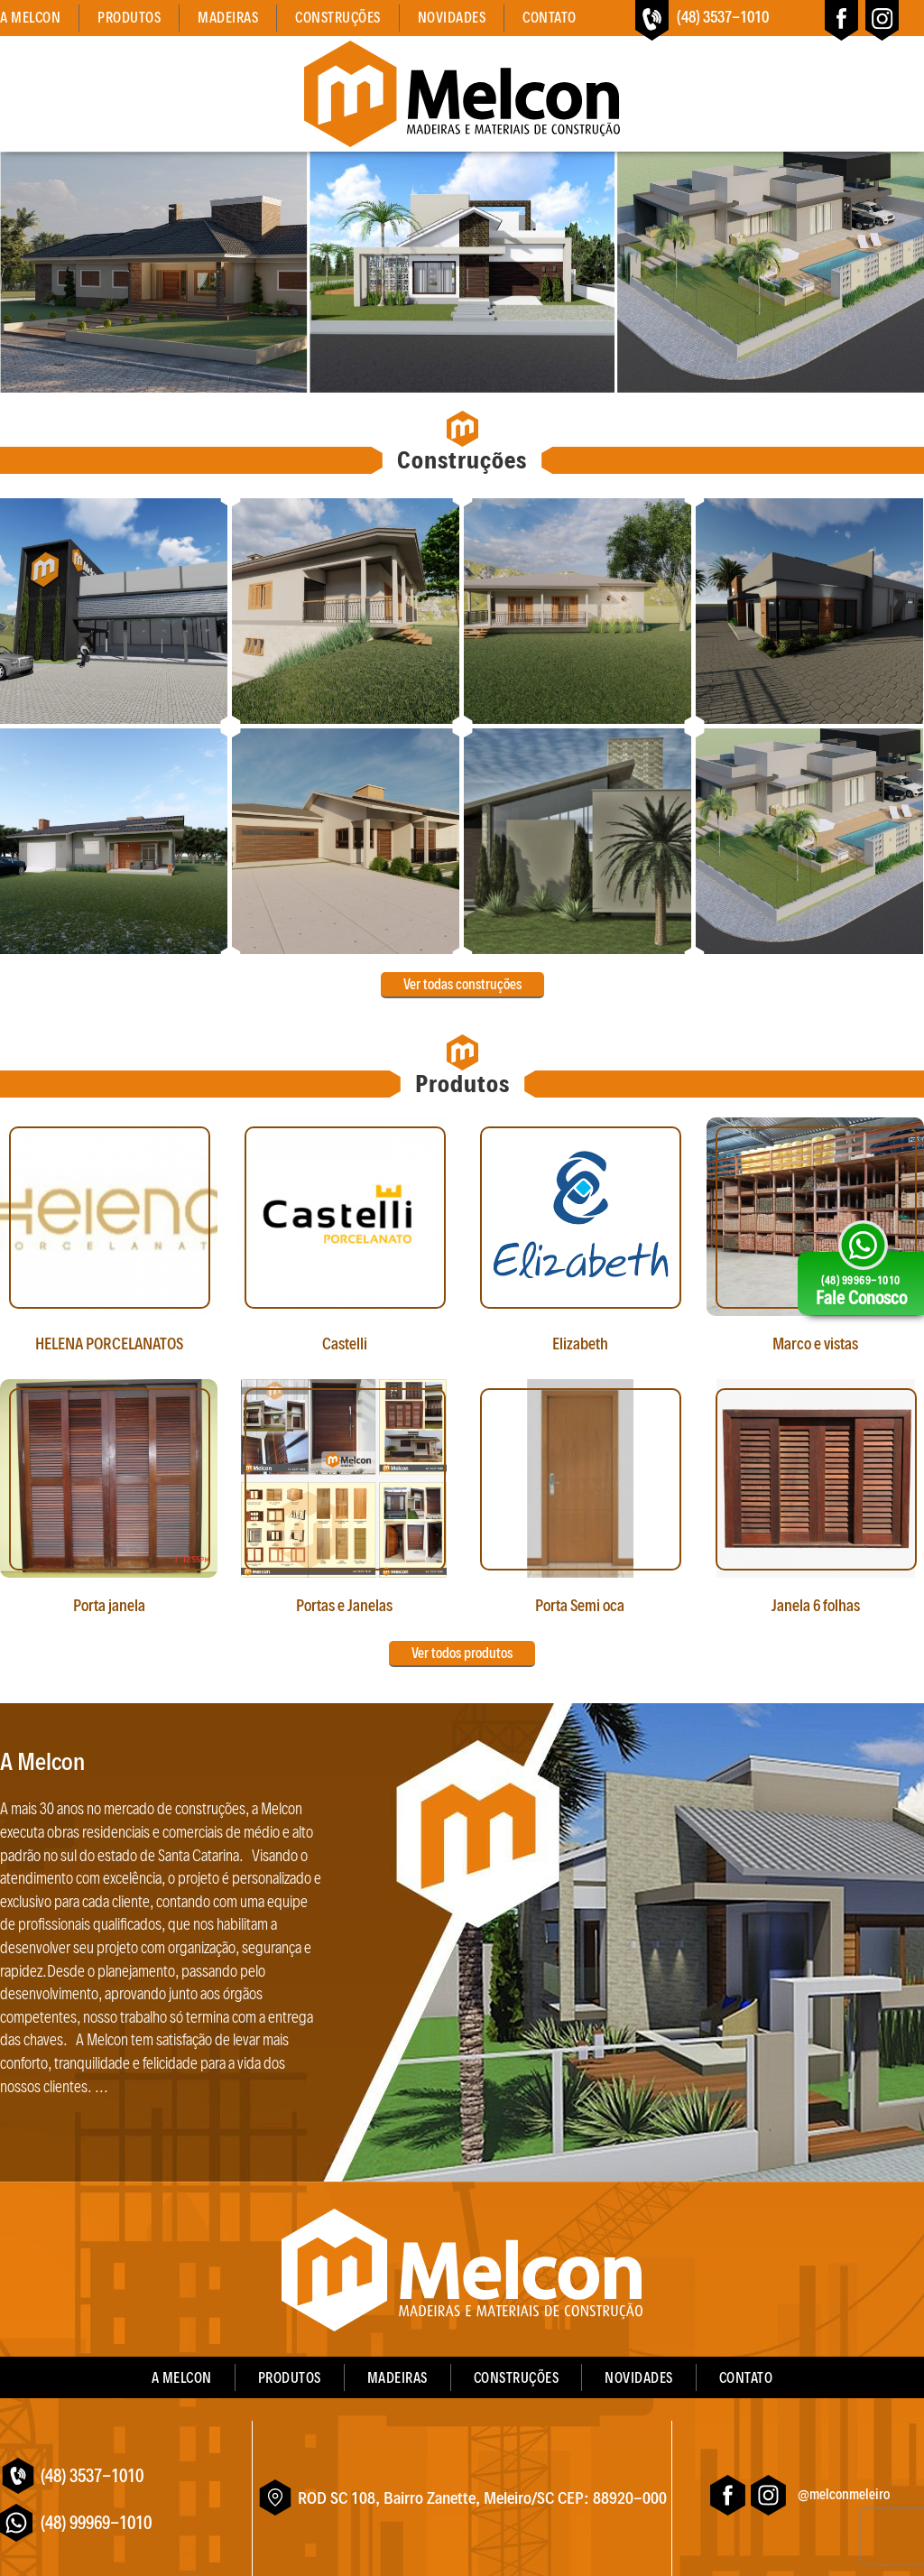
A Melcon (30, 17)
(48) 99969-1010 (96, 2523)
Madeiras (228, 17)
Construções (338, 17)
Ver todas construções (462, 984)
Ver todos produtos (462, 1653)
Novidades (452, 17)
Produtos (129, 17)
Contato (549, 17)
